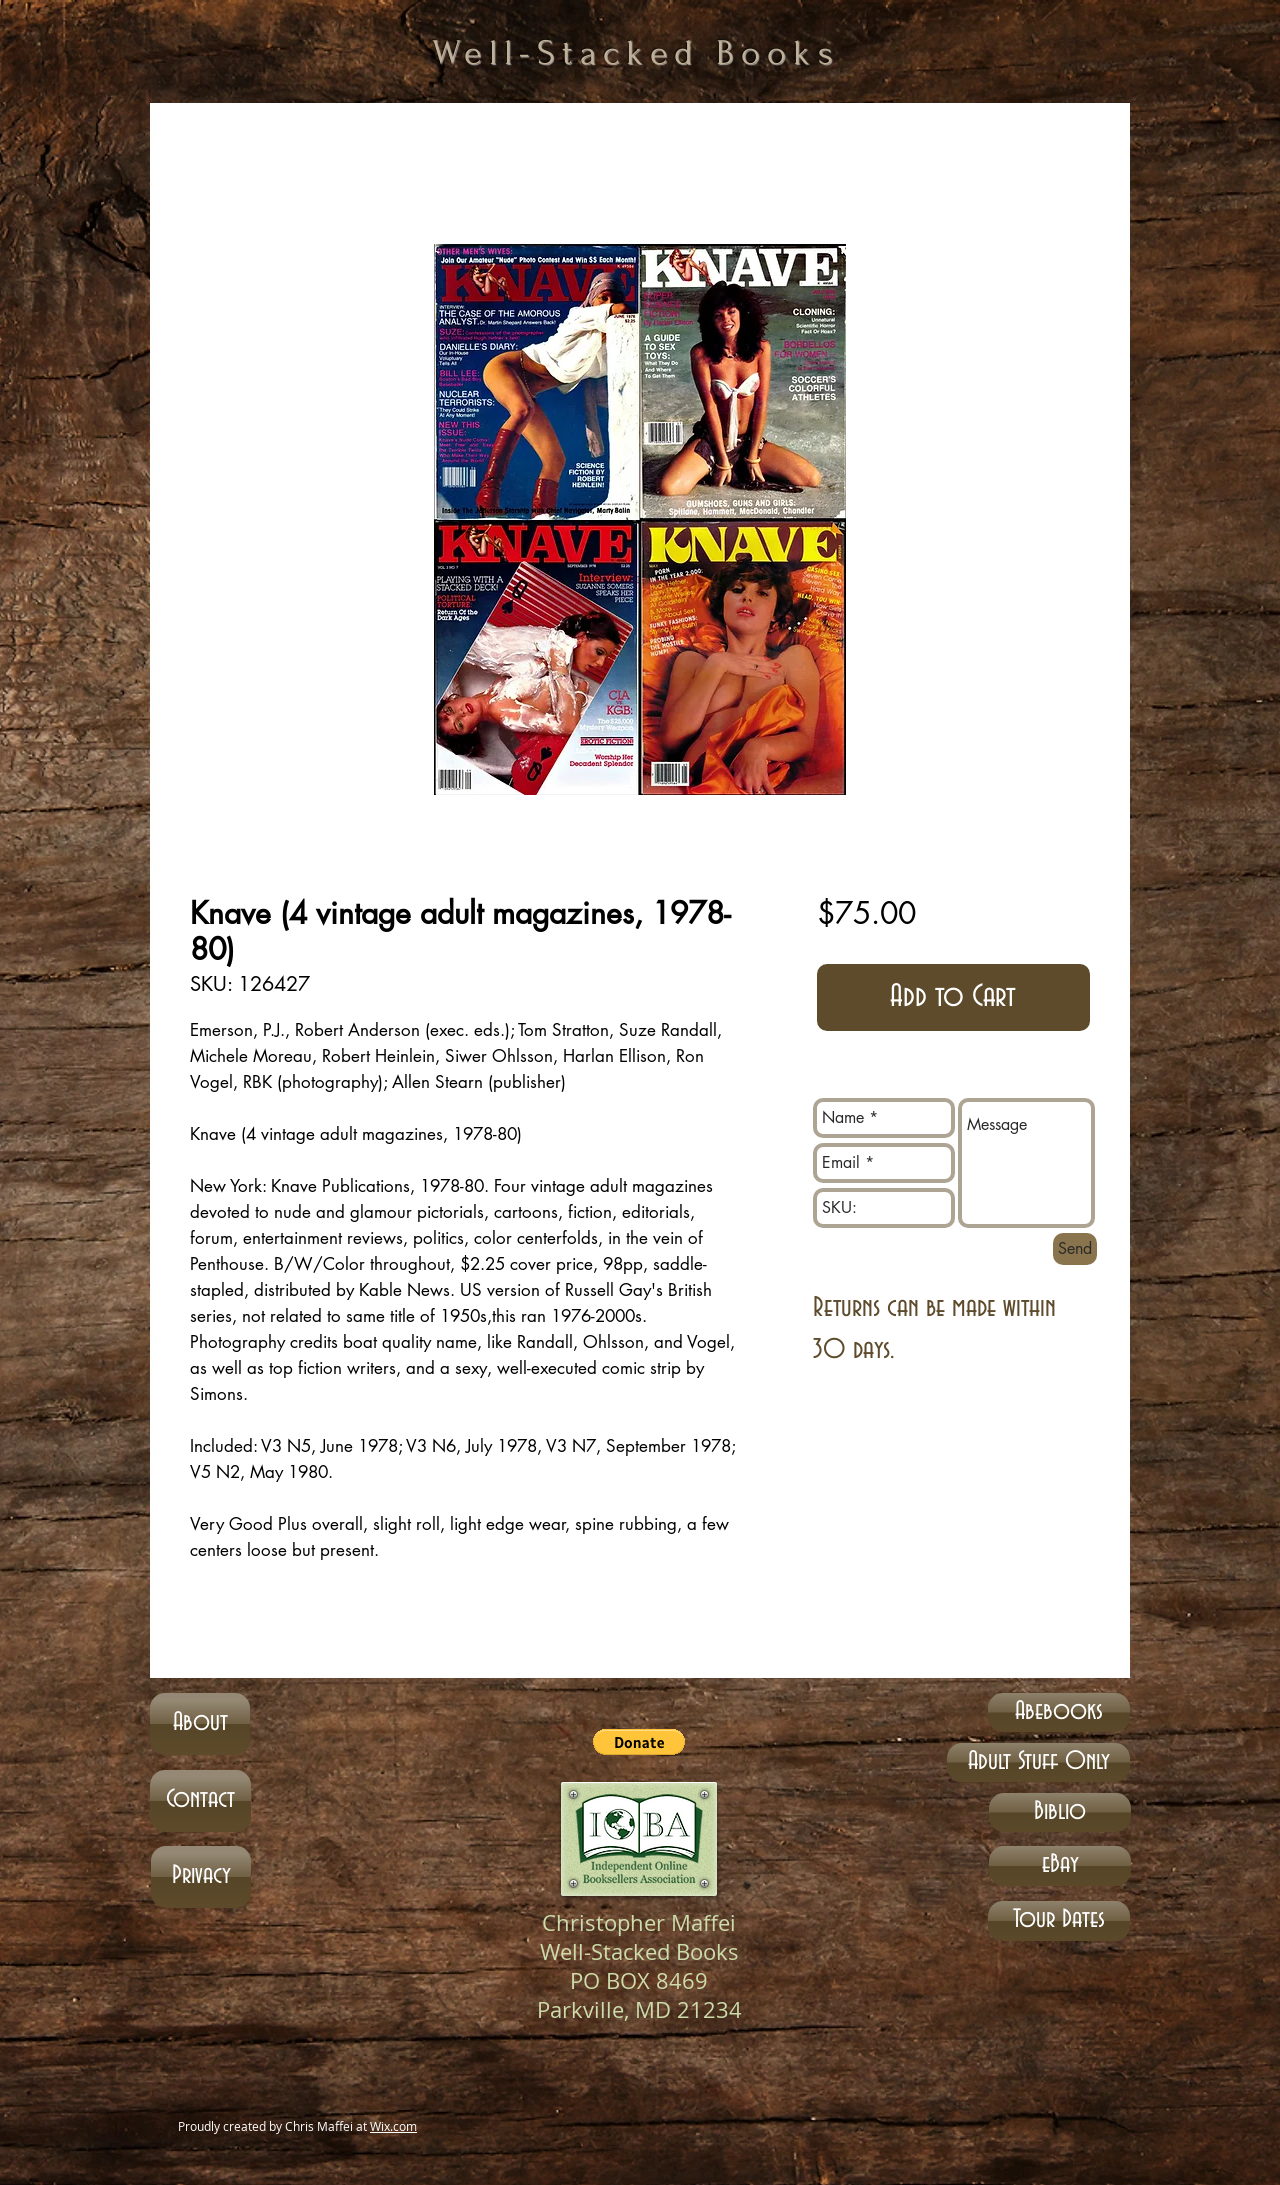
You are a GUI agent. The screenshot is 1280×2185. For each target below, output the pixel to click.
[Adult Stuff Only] (1038, 1762)
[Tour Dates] (1059, 1921)
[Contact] (200, 1801)
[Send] (1075, 1249)
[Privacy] (201, 1877)
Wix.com (393, 2126)
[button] (639, 1742)
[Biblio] (1060, 1812)
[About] (200, 1724)
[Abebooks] (1059, 1712)
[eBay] (1060, 1866)
